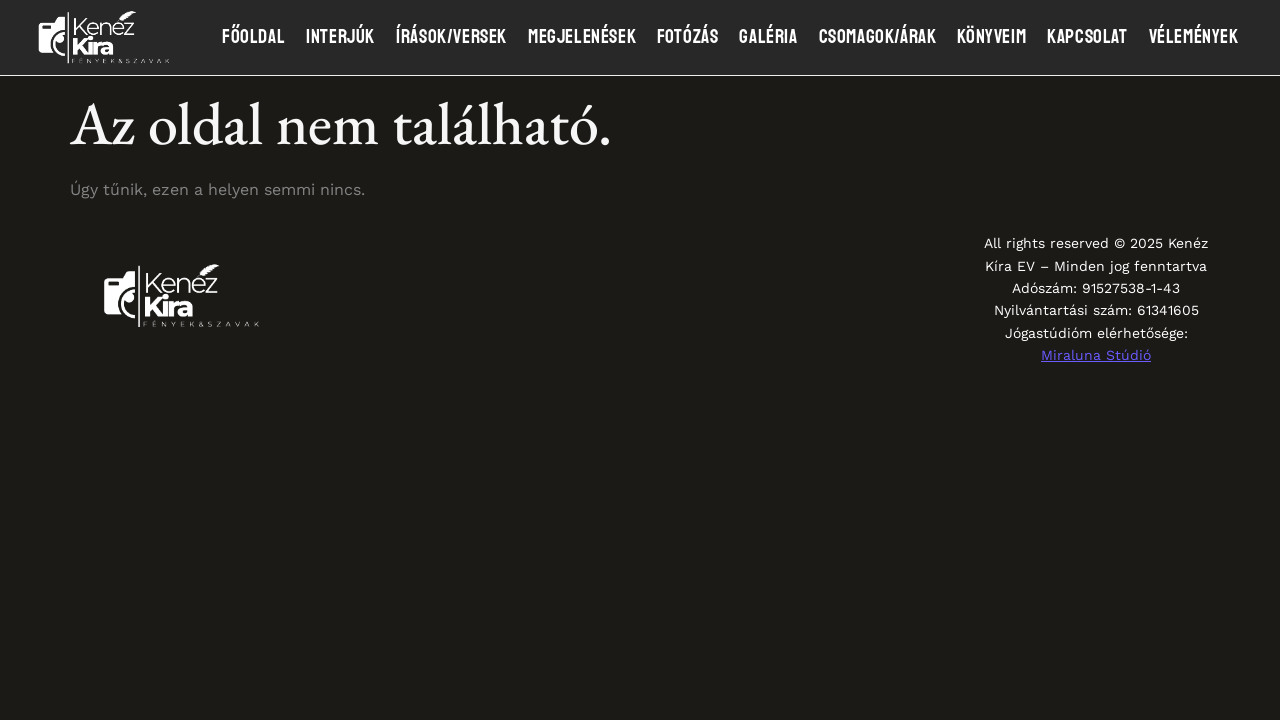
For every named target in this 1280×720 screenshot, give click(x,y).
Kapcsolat (1087, 37)
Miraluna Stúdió (1096, 355)
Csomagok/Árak (878, 37)
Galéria (768, 37)
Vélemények (1194, 37)
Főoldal (253, 37)
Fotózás (687, 37)
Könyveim (991, 37)
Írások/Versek (451, 37)
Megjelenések (582, 37)
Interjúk (340, 37)
